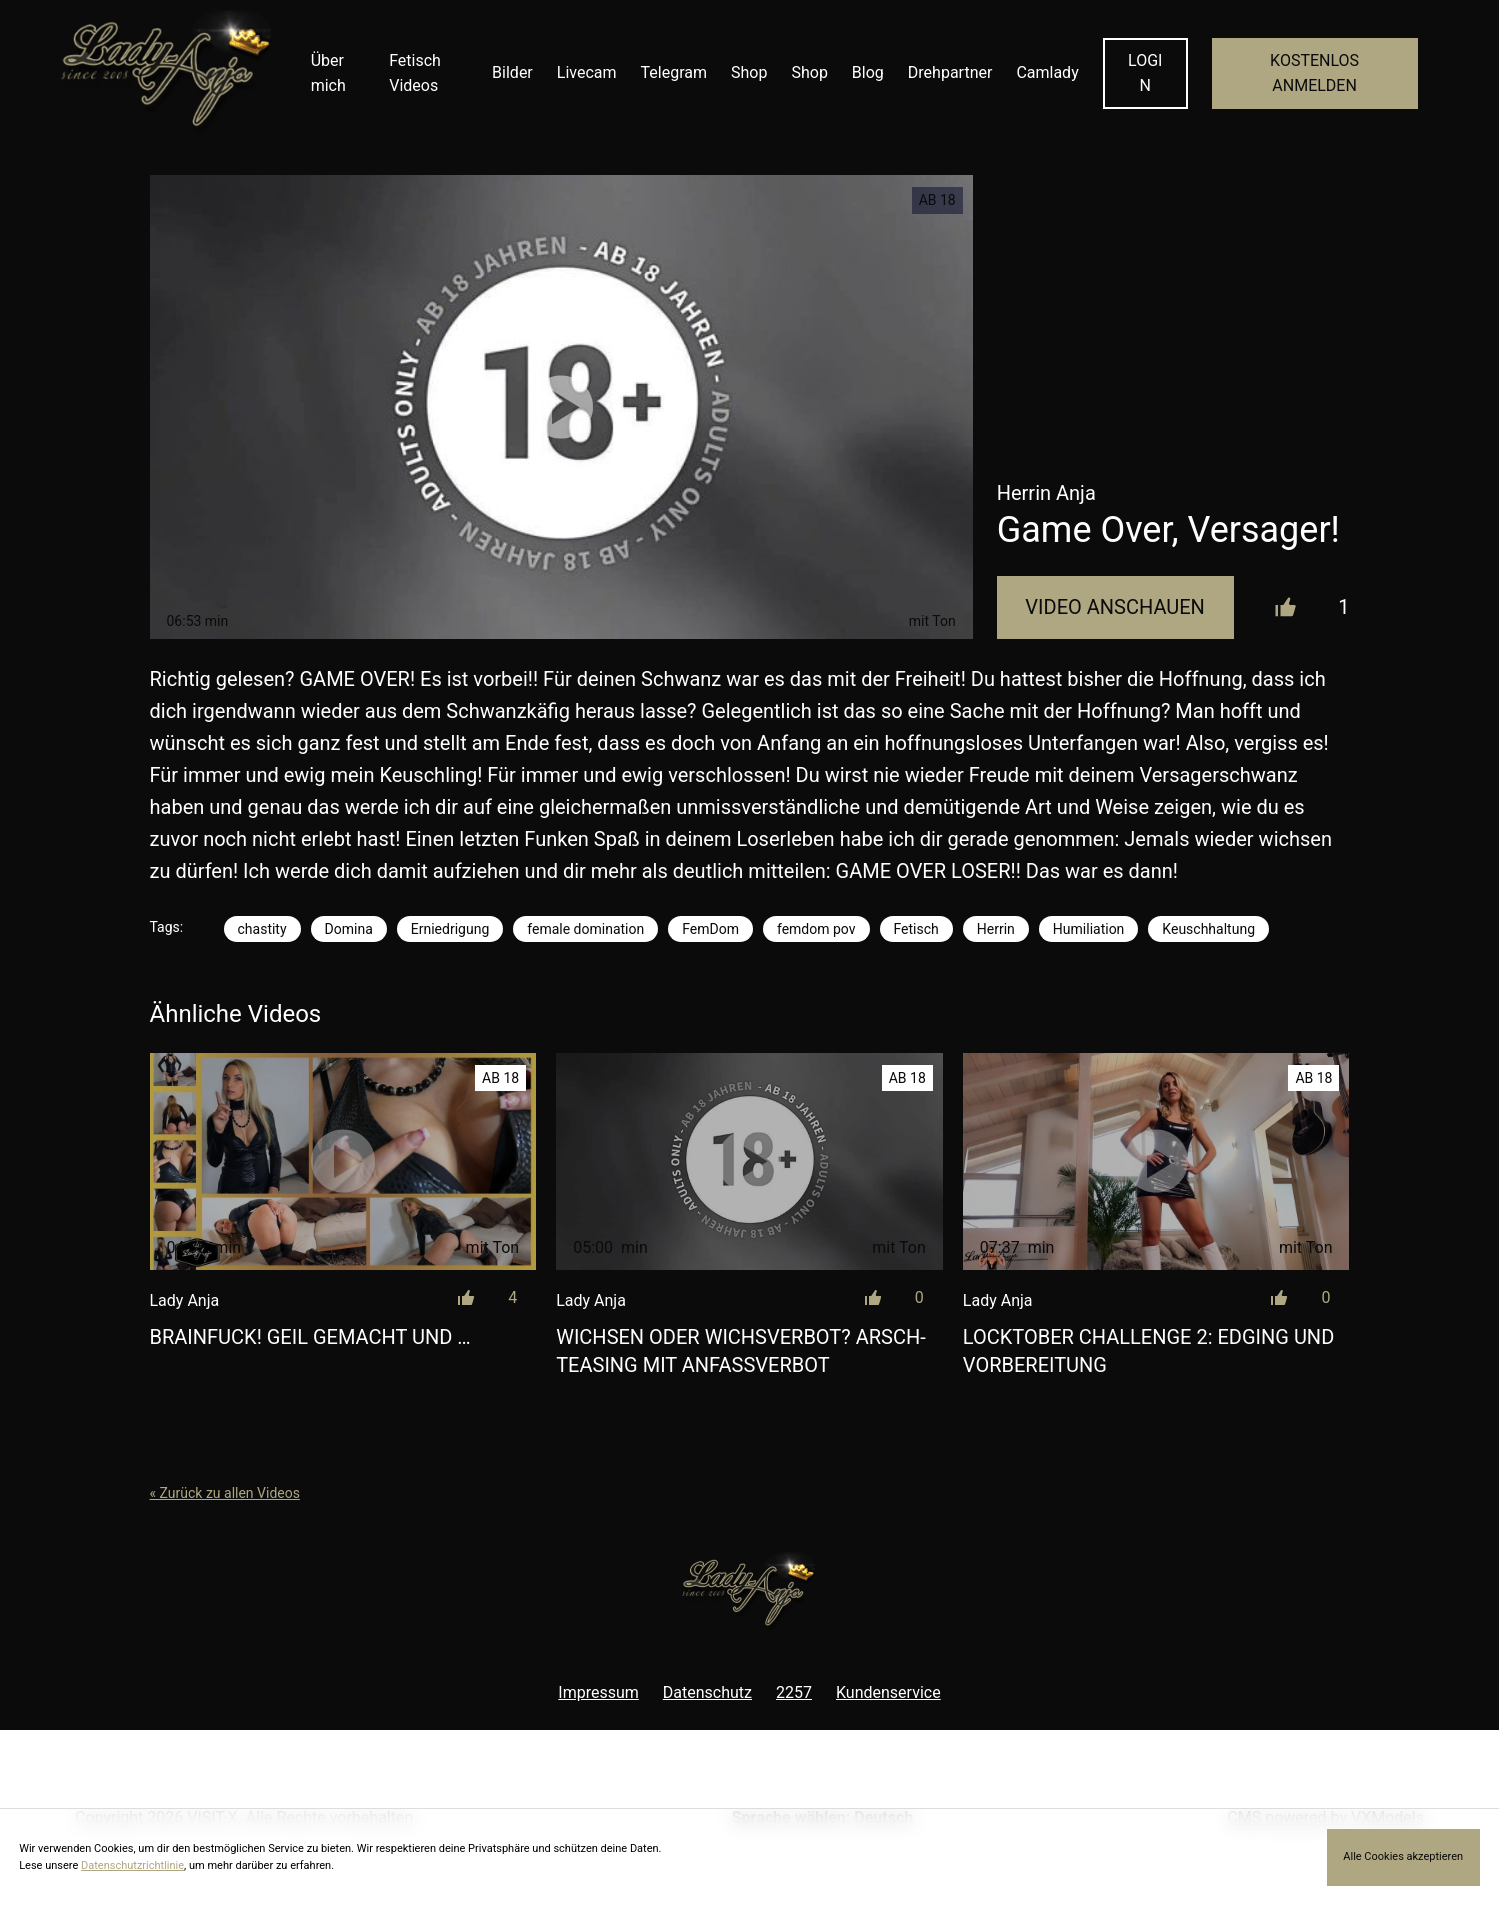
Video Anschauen (1115, 607)
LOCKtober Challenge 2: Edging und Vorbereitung (1148, 1351)
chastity (262, 929)
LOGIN (1145, 73)
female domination (585, 929)
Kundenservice (888, 1692)
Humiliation (1089, 929)
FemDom (710, 929)
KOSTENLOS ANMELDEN (1314, 73)
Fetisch (916, 929)
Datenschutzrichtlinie (132, 1865)
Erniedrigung (450, 929)
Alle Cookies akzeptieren (1403, 1856)
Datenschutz (707, 1692)
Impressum (598, 1692)
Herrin (996, 929)
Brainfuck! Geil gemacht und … (310, 1337)
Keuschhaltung (1208, 929)
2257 (794, 1692)
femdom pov (816, 929)
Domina (349, 929)
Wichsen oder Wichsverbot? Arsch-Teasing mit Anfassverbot (741, 1351)
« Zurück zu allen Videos (225, 1493)
